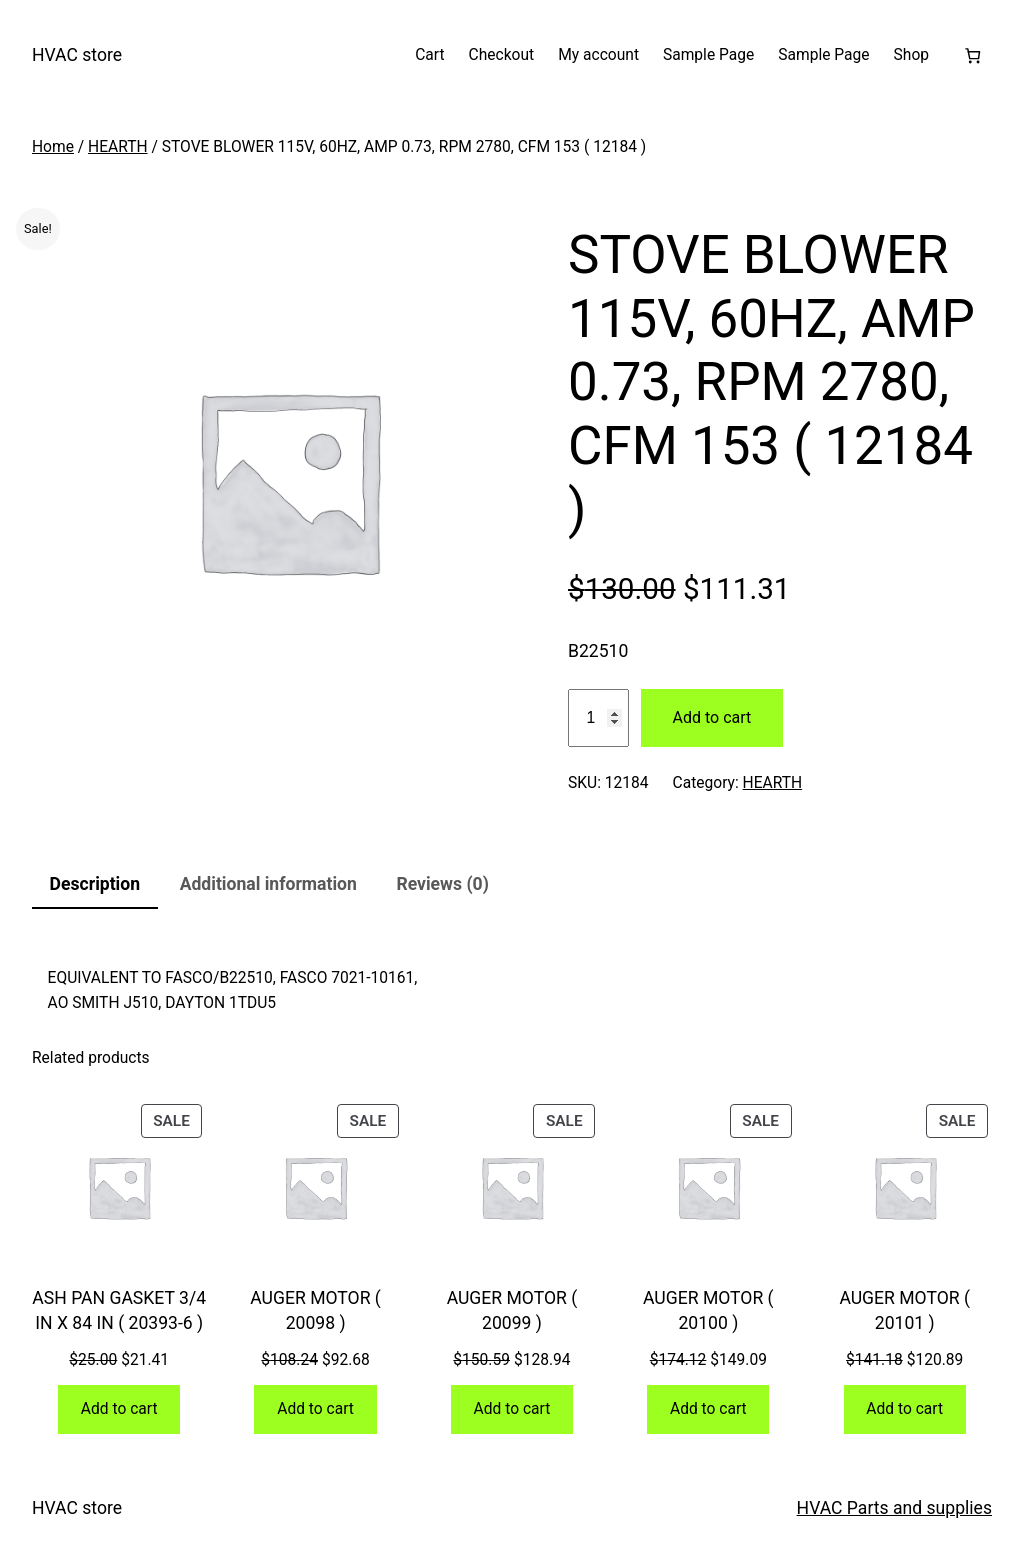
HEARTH (118, 147)
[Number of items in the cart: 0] (972, 55)
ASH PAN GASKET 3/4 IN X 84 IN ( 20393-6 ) (119, 1310)
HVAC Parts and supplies (894, 1509)
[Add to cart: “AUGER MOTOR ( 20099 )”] (512, 1410)
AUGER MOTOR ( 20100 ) (708, 1310)
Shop (911, 55)
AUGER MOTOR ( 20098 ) (315, 1310)
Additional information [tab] (268, 884)
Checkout (502, 55)
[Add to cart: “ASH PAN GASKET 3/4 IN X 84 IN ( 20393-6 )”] (119, 1410)
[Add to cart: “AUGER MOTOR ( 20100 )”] (708, 1410)
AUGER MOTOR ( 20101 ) (904, 1310)
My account (598, 55)
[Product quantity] (598, 718)
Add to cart (712, 717)
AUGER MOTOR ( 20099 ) (512, 1310)
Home (53, 147)
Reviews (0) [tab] (442, 884)
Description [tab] (95, 884)
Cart (429, 55)
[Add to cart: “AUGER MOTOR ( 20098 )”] (315, 1410)
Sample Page (708, 55)
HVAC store (77, 55)
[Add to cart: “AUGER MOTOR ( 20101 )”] (905, 1410)
